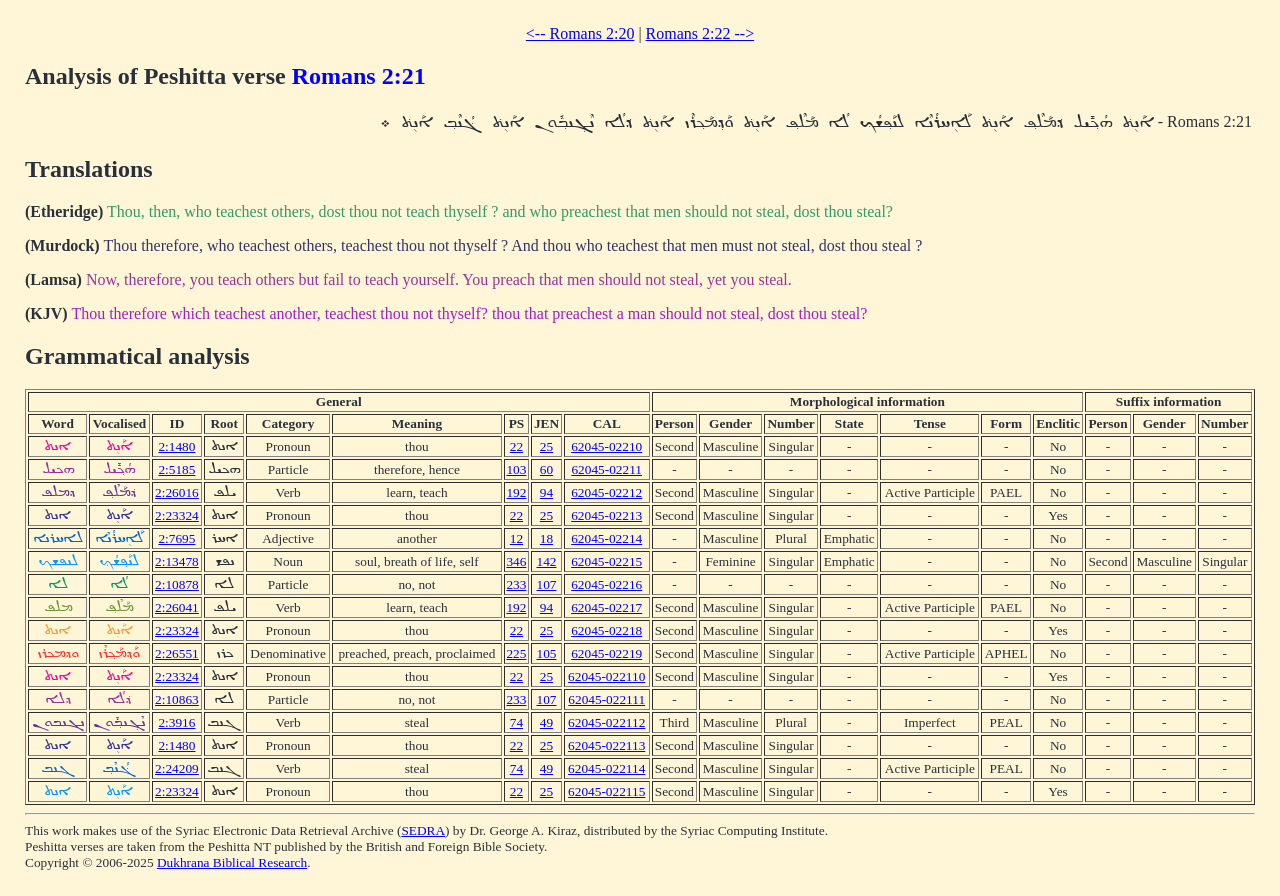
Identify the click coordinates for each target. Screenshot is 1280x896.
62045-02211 (606, 469)
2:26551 (177, 653)
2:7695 (176, 538)
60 (546, 469)
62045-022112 (606, 722)
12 (516, 538)
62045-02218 (606, 630)
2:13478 (177, 561)
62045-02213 (606, 515)
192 (516, 492)
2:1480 (176, 446)
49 (546, 722)
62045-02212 (606, 492)
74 (516, 722)
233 (516, 584)
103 (516, 469)
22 (516, 446)
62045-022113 (606, 745)
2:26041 (177, 607)
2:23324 (177, 515)
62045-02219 (606, 653)
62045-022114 (606, 768)
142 (546, 561)
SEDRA (423, 830)
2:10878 (177, 584)
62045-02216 (606, 584)
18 (546, 538)
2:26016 (177, 492)
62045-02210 (606, 446)
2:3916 (176, 722)
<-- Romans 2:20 (580, 33)
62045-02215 (606, 561)
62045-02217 (606, 607)
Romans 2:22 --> (700, 33)
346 (516, 561)
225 (516, 653)
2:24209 (177, 768)
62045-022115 (606, 791)
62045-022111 (606, 699)
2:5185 (176, 469)
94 (546, 492)
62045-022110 (606, 676)
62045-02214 (606, 538)
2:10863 (177, 699)
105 (546, 653)
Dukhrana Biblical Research (232, 862)
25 (546, 446)
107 (546, 584)
